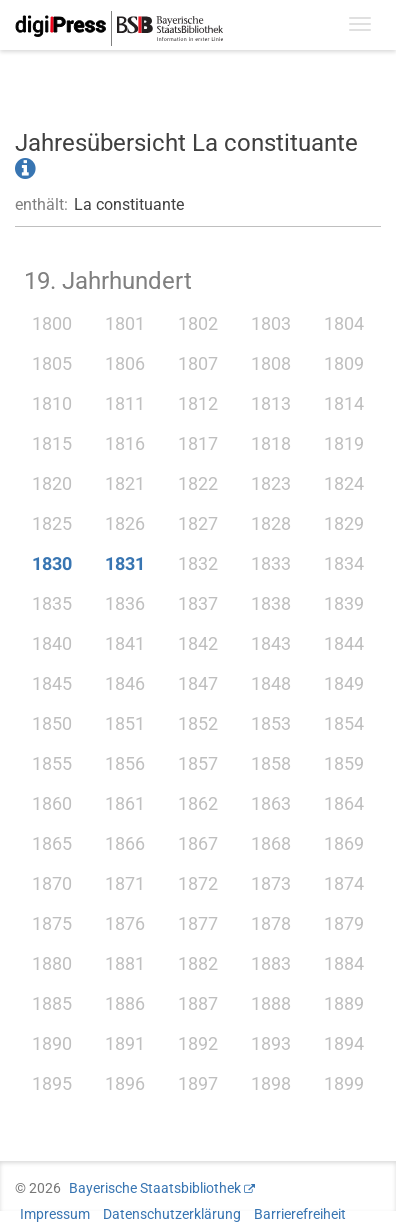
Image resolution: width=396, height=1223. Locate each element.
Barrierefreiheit (300, 1214)
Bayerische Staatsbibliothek (155, 1188)
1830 (52, 563)
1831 (125, 563)
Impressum (55, 1214)
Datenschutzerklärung (172, 1214)
